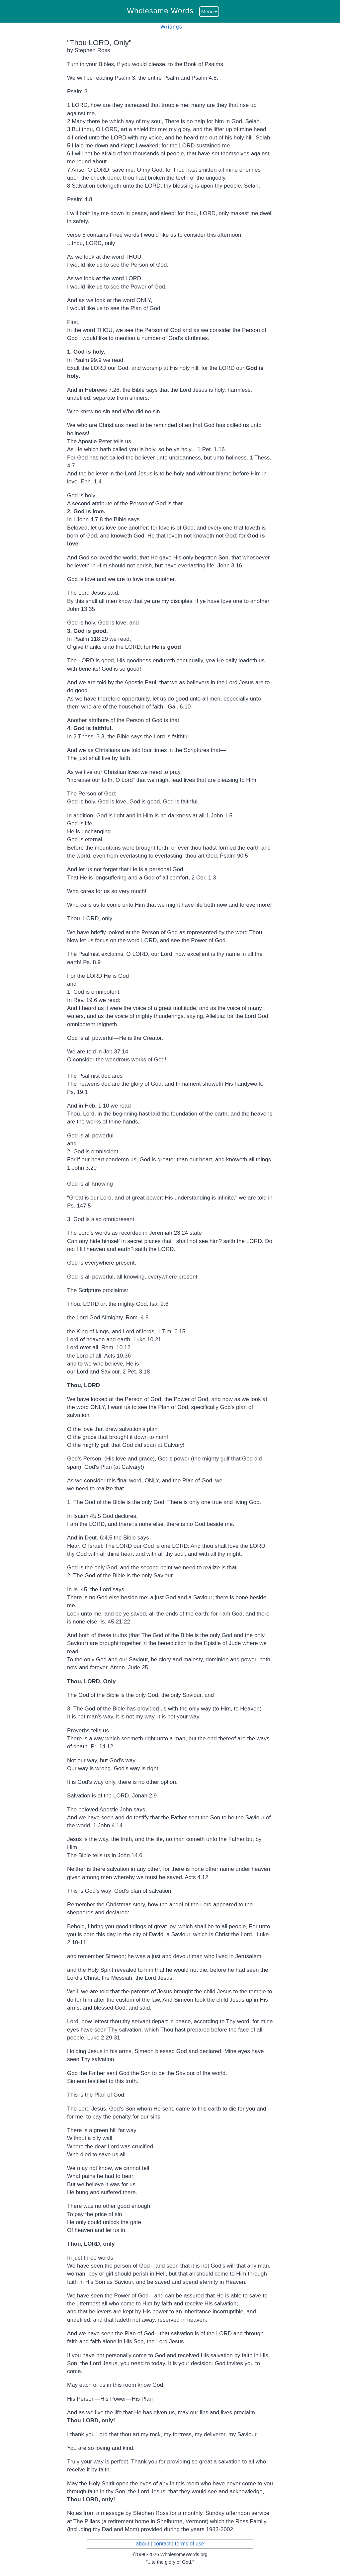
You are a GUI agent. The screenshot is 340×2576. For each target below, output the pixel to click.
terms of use (189, 2543)
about (142, 2543)
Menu (209, 11)
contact (162, 2543)
